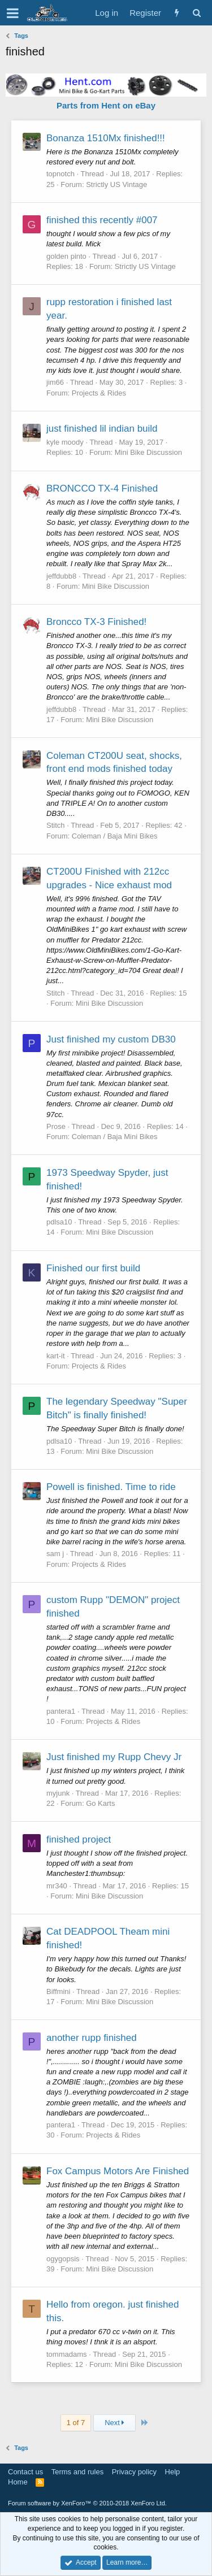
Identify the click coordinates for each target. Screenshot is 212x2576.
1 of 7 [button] (76, 2422)
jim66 (55, 382)
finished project (78, 1839)
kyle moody (65, 442)
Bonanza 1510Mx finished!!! (105, 138)
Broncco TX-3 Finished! (96, 621)
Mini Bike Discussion (148, 452)
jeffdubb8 (61, 576)
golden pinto (66, 256)
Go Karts (100, 1803)
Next (114, 2422)
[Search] (196, 12)
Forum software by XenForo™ (87, 2503)
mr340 (56, 1886)
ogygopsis (63, 2258)
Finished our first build (93, 1268)
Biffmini (58, 1991)
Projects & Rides (99, 393)
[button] (12, 13)
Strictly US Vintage (116, 184)
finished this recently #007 (102, 220)
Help (172, 2472)
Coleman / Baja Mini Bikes (115, 836)
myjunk (58, 1793)
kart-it (55, 1356)
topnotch (60, 174)
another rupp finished (91, 2037)
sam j (55, 1553)
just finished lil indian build (102, 428)
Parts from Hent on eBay (106, 105)
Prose (56, 1126)
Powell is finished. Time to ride (111, 1487)
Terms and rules (77, 2472)
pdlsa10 (59, 1222)
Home (18, 2482)
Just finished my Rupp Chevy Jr (113, 1757)
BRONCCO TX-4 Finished (102, 488)
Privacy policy (134, 2472)
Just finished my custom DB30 (111, 1039)
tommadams (66, 2354)
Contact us (25, 2472)
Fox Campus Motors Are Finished (117, 2171)
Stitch (55, 825)
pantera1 (60, 1711)
